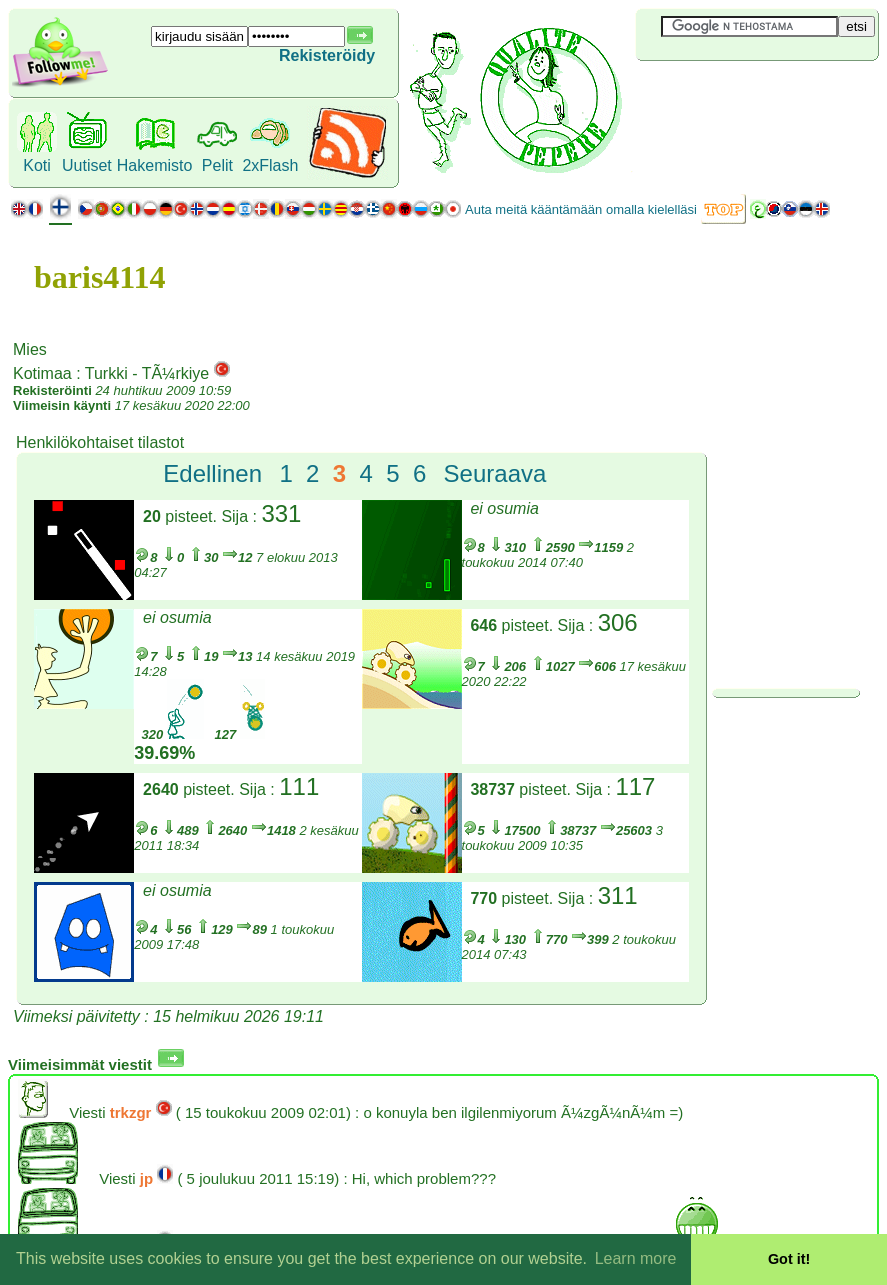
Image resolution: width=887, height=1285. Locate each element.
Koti (37, 165)
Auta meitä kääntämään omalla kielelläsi (581, 209)
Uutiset (87, 165)
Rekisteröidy (327, 55)
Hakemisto (155, 165)
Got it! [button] (789, 1259)
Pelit (217, 165)
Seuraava (495, 473)
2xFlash (270, 165)
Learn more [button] (636, 1258)
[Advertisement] (755, 94)
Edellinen (212, 473)
